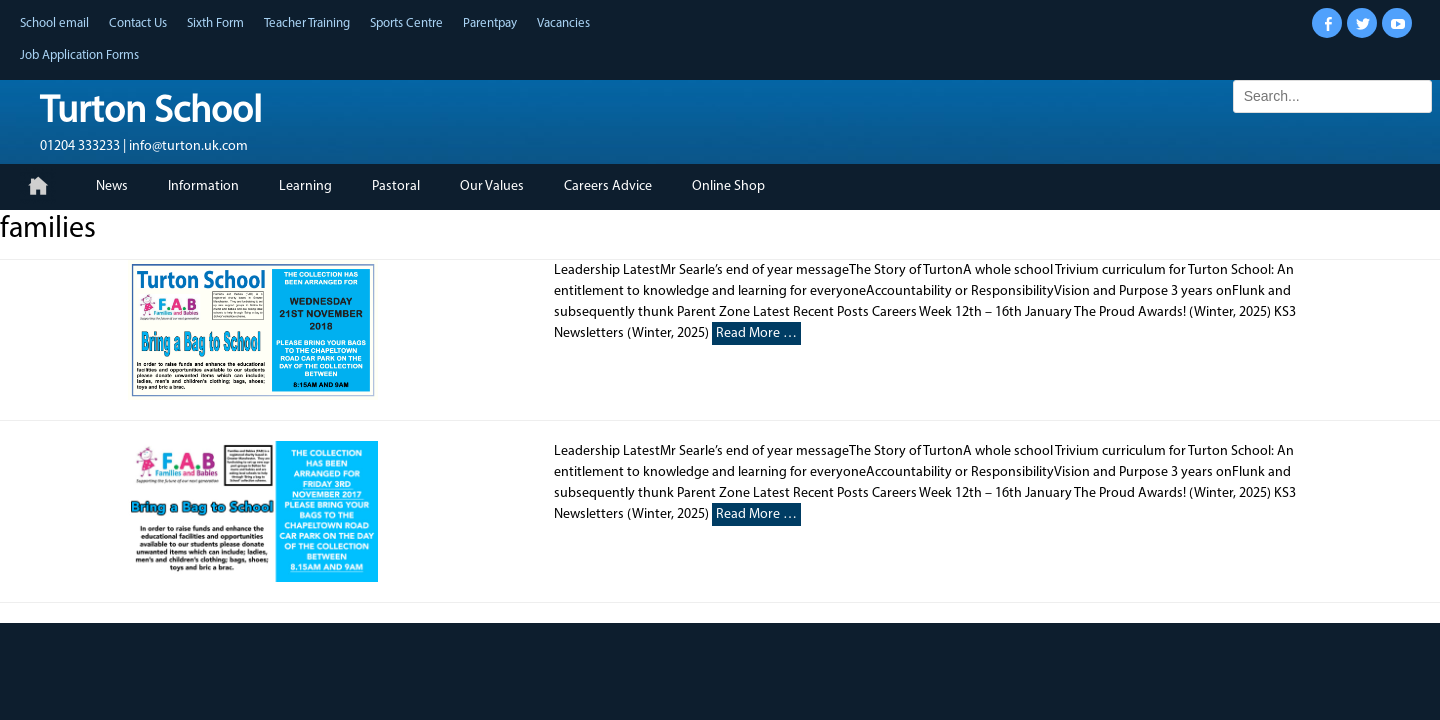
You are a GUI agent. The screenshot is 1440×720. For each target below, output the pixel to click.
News (112, 186)
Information (203, 186)
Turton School (151, 112)
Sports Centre (406, 23)
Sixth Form (215, 23)
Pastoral (396, 186)
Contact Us (138, 23)
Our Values (492, 186)
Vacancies (563, 23)
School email (54, 23)
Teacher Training (307, 23)
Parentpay (490, 23)
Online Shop (728, 186)
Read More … (756, 333)
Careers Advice (608, 186)
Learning (305, 186)
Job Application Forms (79, 55)
